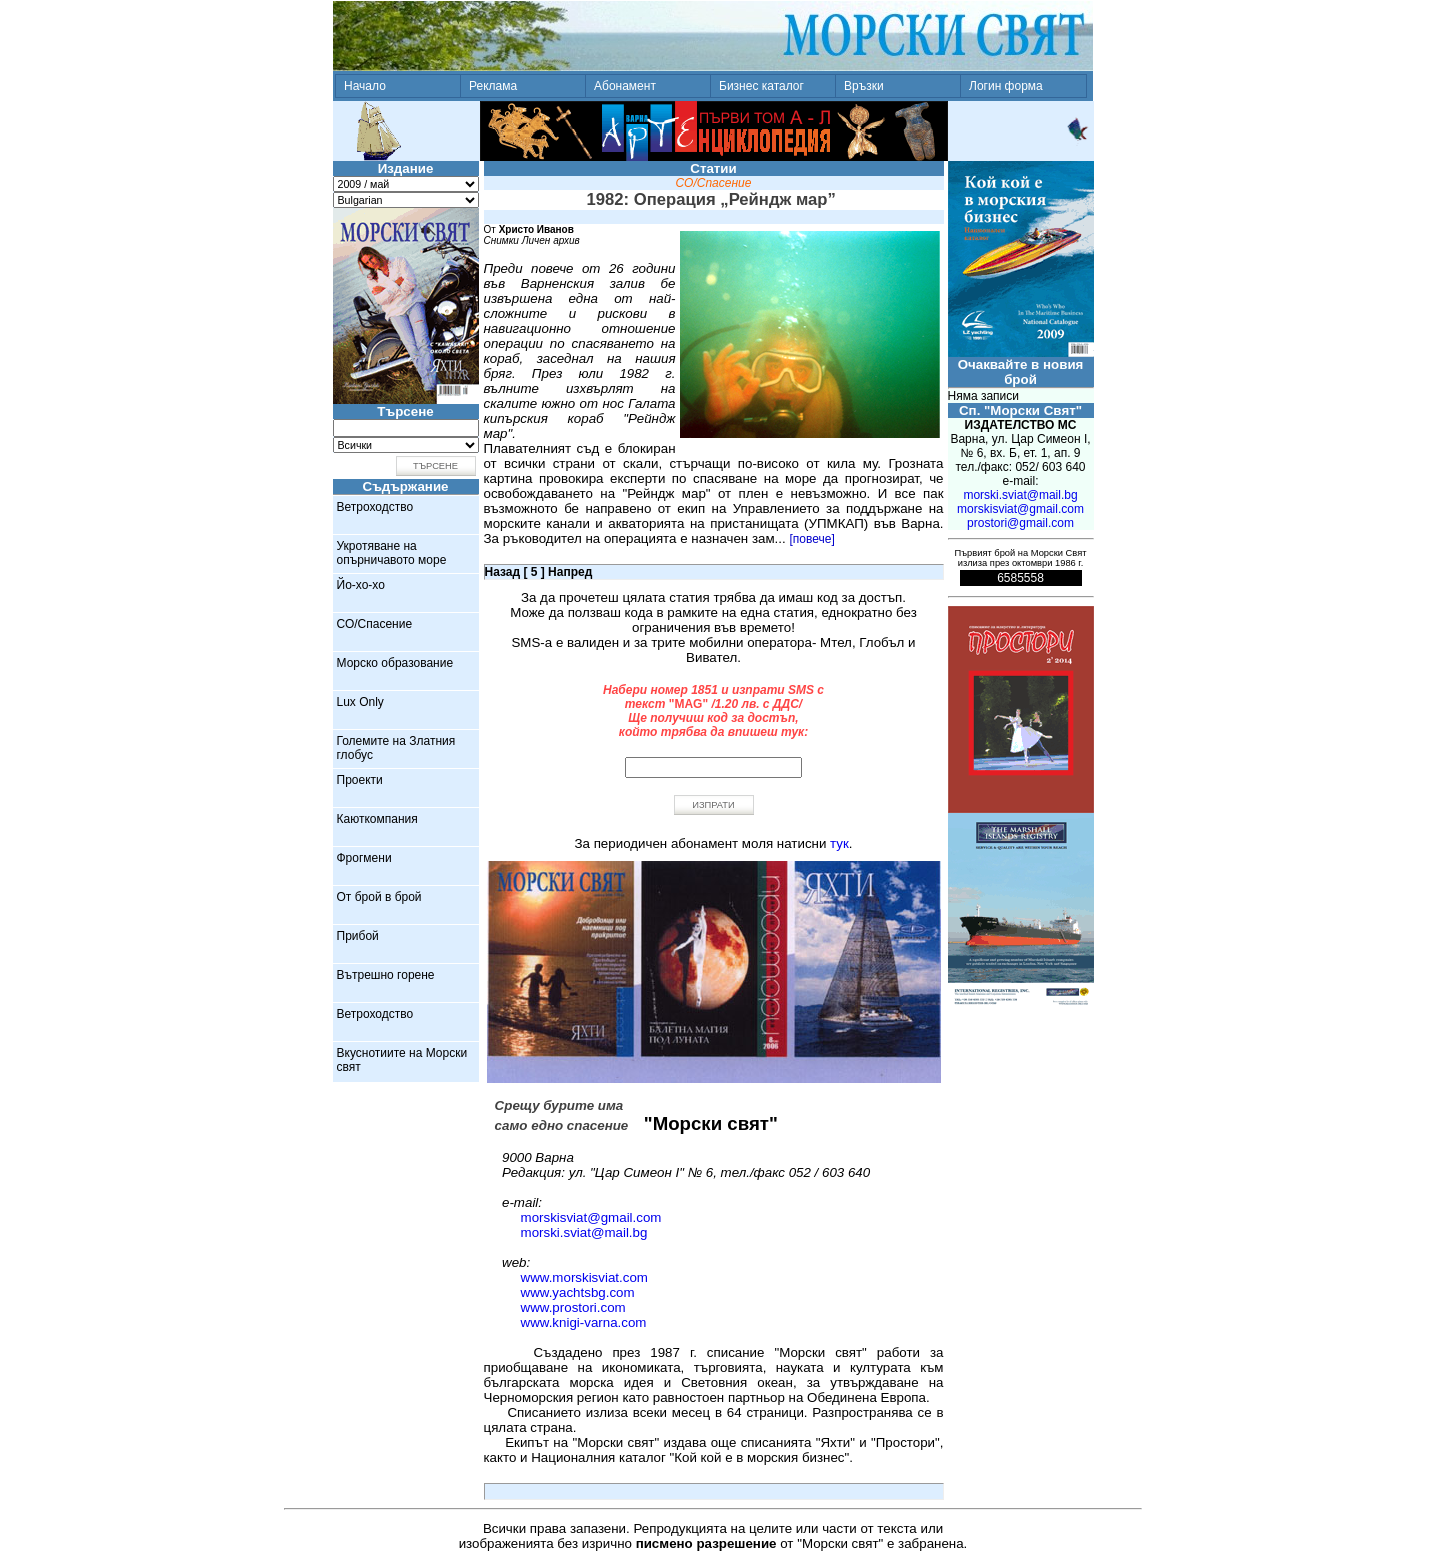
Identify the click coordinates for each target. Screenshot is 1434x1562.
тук (839, 843)
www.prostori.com (573, 1307)
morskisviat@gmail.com (591, 1217)
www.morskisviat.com (584, 1277)
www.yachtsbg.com (578, 1292)
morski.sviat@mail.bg (584, 1232)
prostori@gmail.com (1020, 523)
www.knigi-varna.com (584, 1322)
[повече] (811, 539)
